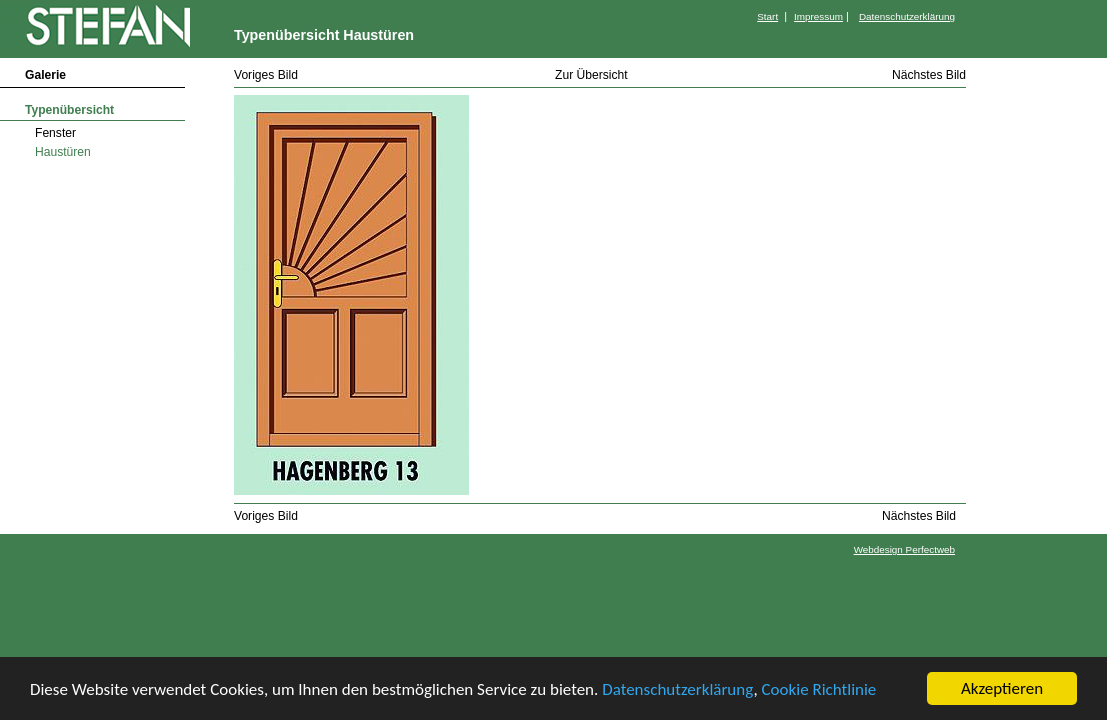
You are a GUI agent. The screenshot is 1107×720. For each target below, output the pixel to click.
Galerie (45, 75)
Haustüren (63, 152)
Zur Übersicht (591, 75)
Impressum (818, 16)
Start (767, 16)
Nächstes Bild (929, 75)
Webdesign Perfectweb (904, 549)
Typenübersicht (69, 110)
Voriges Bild (266, 75)
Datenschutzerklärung (677, 689)
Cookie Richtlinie (819, 689)
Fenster (55, 133)
